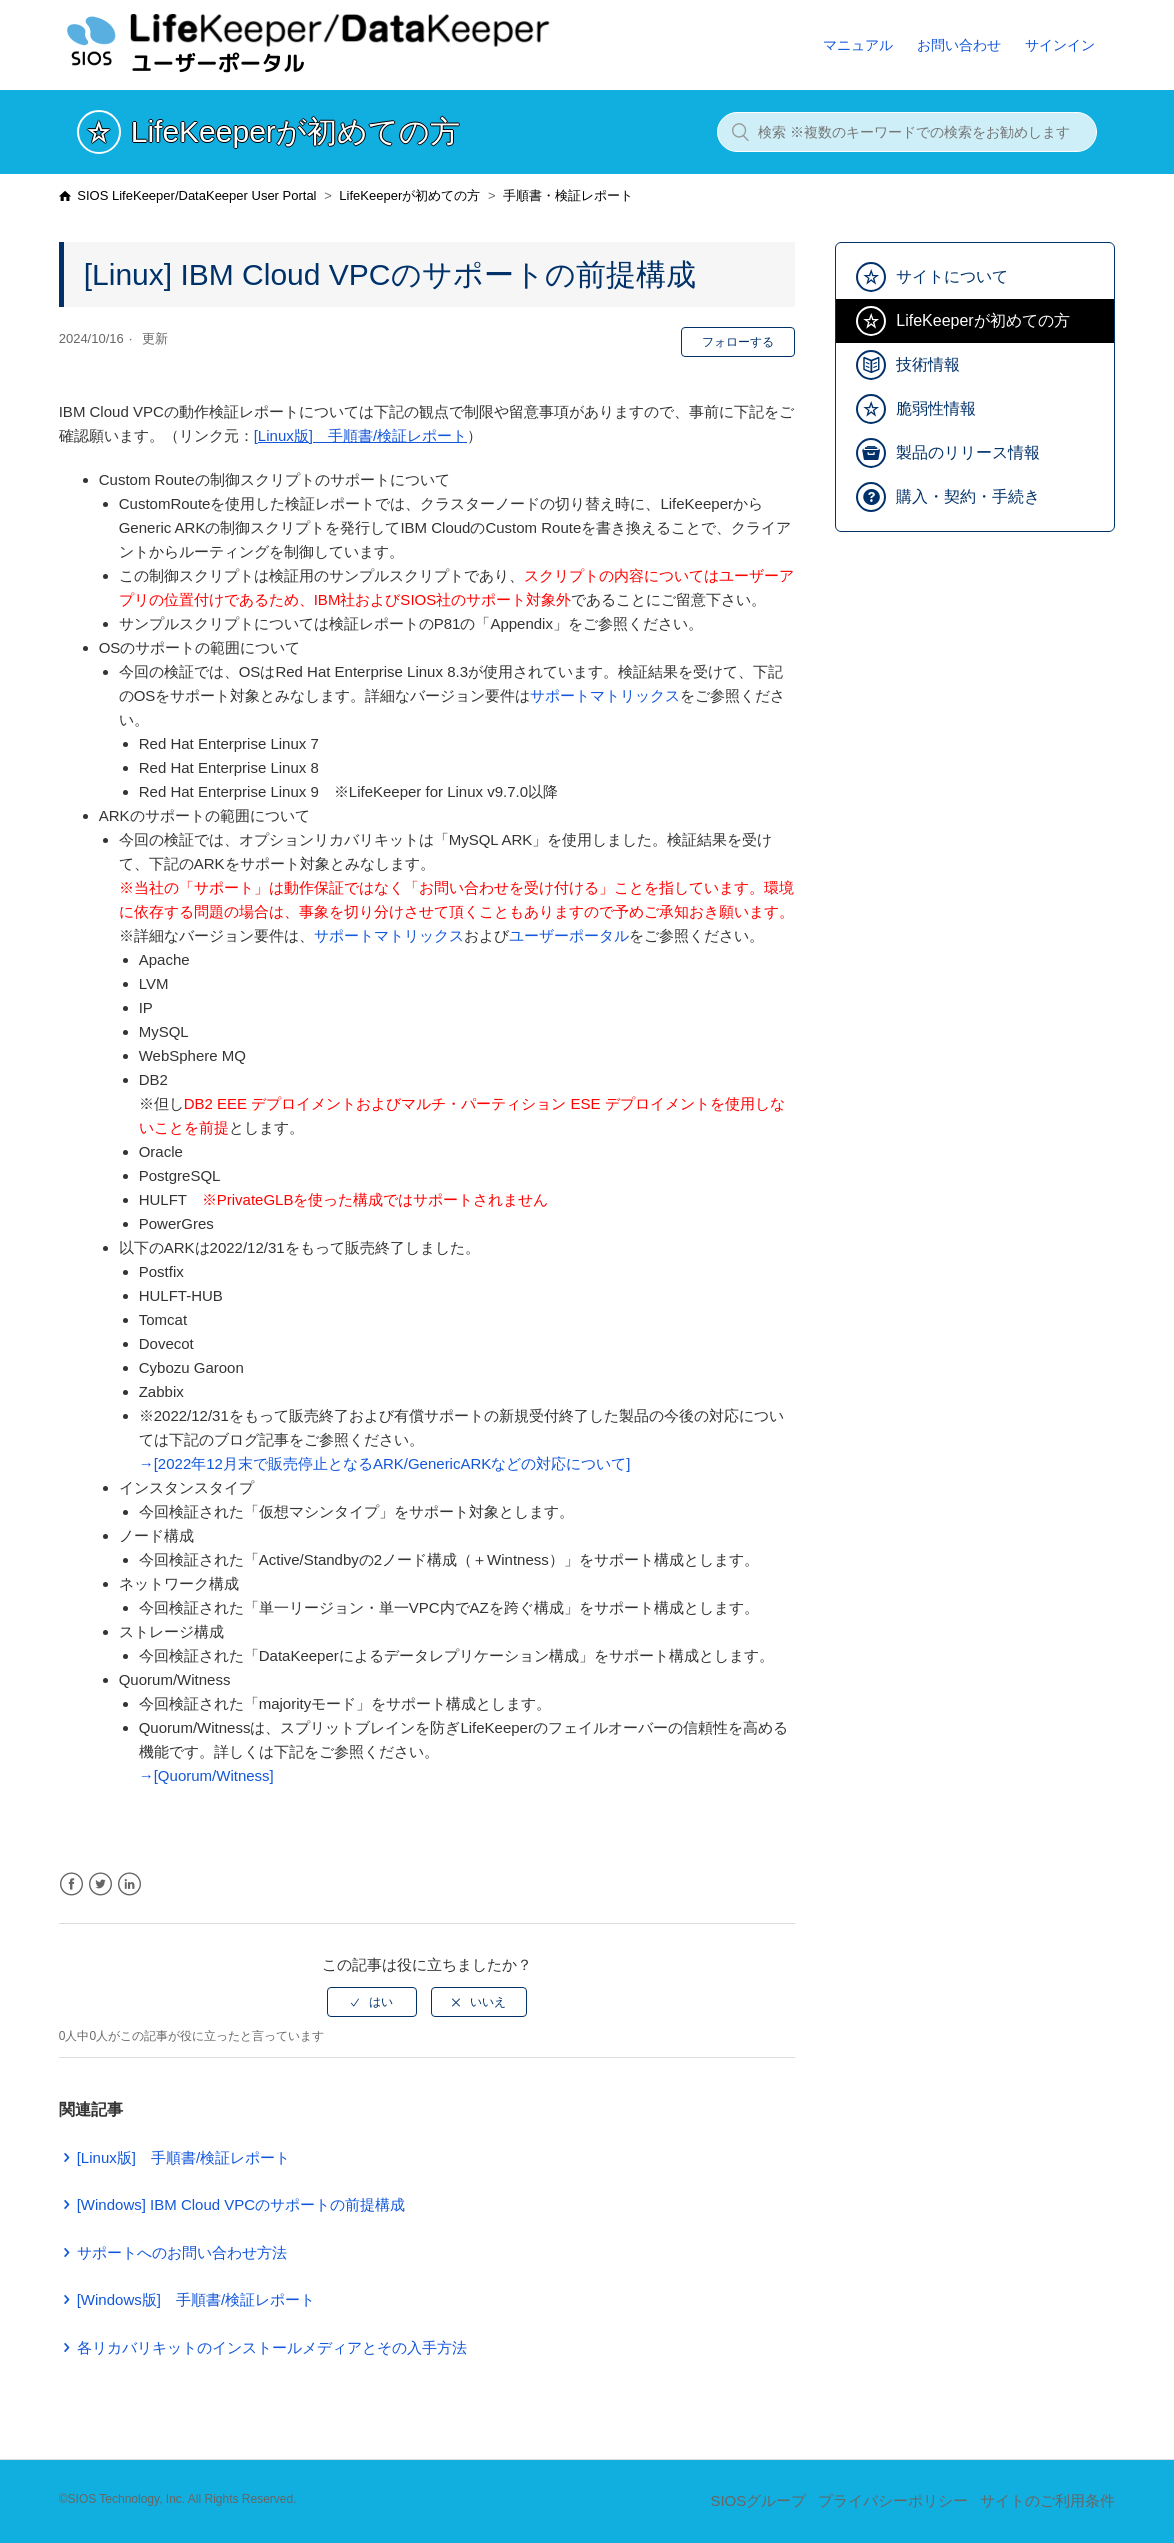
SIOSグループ (758, 2500)
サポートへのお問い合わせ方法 (182, 2252)
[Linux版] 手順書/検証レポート (360, 435)
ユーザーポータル (569, 935)
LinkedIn (129, 1884)
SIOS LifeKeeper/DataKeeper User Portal (196, 195)
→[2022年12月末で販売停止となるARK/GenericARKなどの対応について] (385, 1463)
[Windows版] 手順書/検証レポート (196, 2299)
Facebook (71, 1884)
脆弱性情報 (936, 408)
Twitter (100, 1884)
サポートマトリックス (605, 695)
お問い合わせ (959, 45)
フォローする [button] (738, 342)
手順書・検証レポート (568, 195)
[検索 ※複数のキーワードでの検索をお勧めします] (907, 132)
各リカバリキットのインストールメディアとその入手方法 (272, 2347)
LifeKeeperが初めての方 (409, 195)
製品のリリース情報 (968, 452)
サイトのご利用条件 (1047, 2500)
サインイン (1060, 45)
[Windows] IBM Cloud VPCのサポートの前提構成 (241, 2204)
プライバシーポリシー (893, 2500)
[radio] (372, 2002)
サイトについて (952, 276)
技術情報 (928, 364)
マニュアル (858, 45)
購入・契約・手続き (968, 496)
